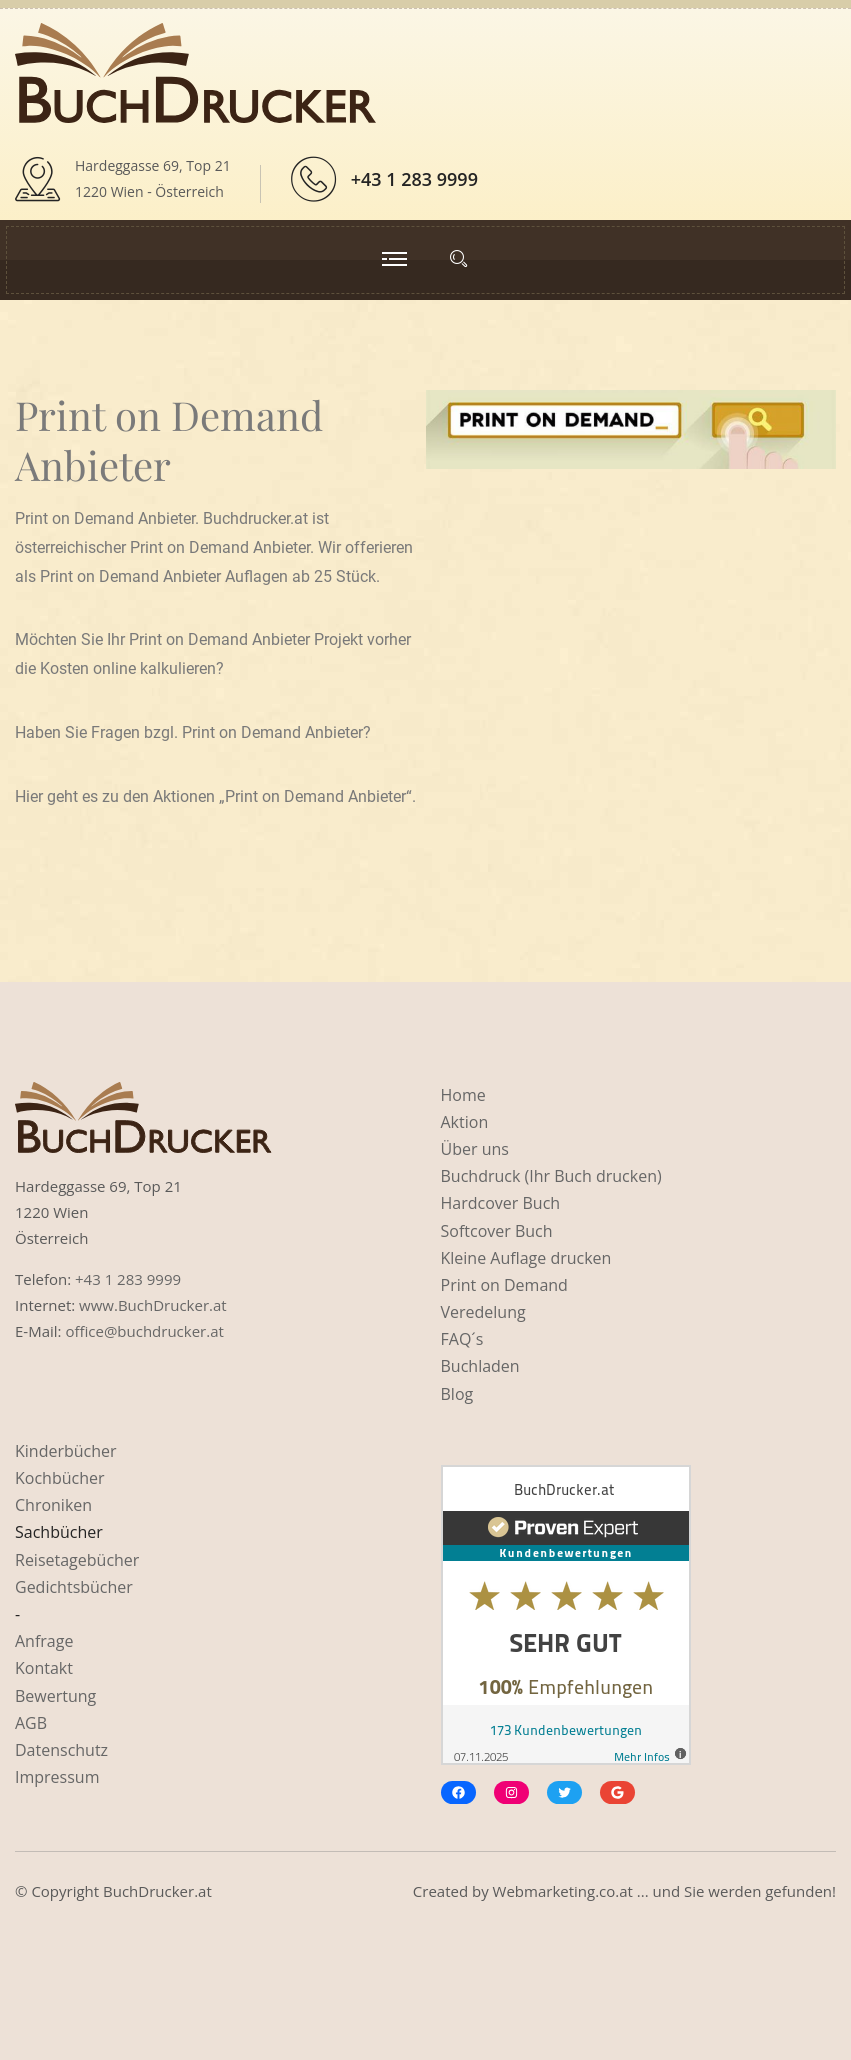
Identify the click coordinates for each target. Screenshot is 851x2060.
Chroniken (53, 1505)
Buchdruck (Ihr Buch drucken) (551, 1176)
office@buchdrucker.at (144, 1331)
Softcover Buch (497, 1231)
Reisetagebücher (77, 1560)
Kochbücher (60, 1478)
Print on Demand (504, 1285)
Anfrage (44, 1641)
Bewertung (55, 1696)
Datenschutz (61, 1750)
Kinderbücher (66, 1451)
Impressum (57, 1777)
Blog (457, 1394)
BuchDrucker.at (157, 1891)
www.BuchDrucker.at (153, 1305)
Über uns (475, 1149)
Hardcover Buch (501, 1203)
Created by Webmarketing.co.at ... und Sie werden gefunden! (624, 1891)
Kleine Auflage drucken (526, 1258)
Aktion (465, 1122)
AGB (31, 1723)
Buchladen (480, 1366)
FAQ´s (462, 1339)
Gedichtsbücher (74, 1587)
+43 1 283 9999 (414, 179)
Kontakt (44, 1668)
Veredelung (483, 1312)
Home (463, 1095)
